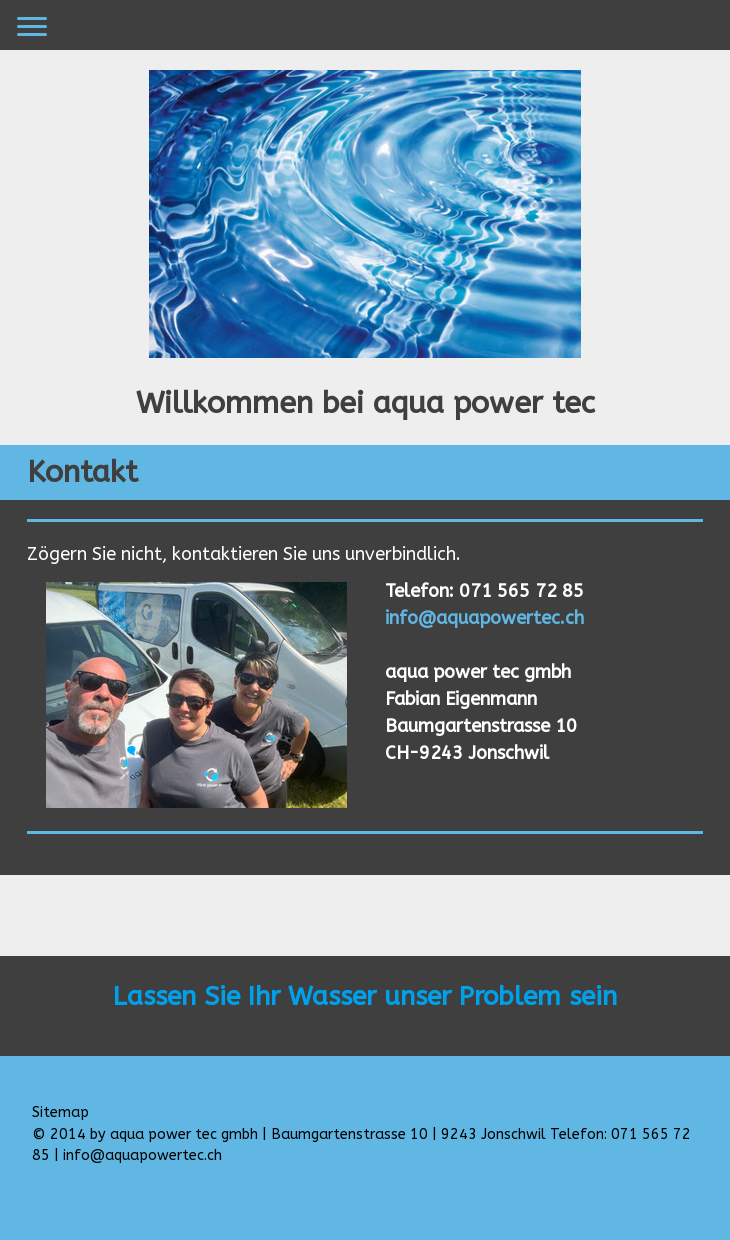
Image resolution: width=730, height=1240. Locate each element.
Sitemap (60, 1112)
